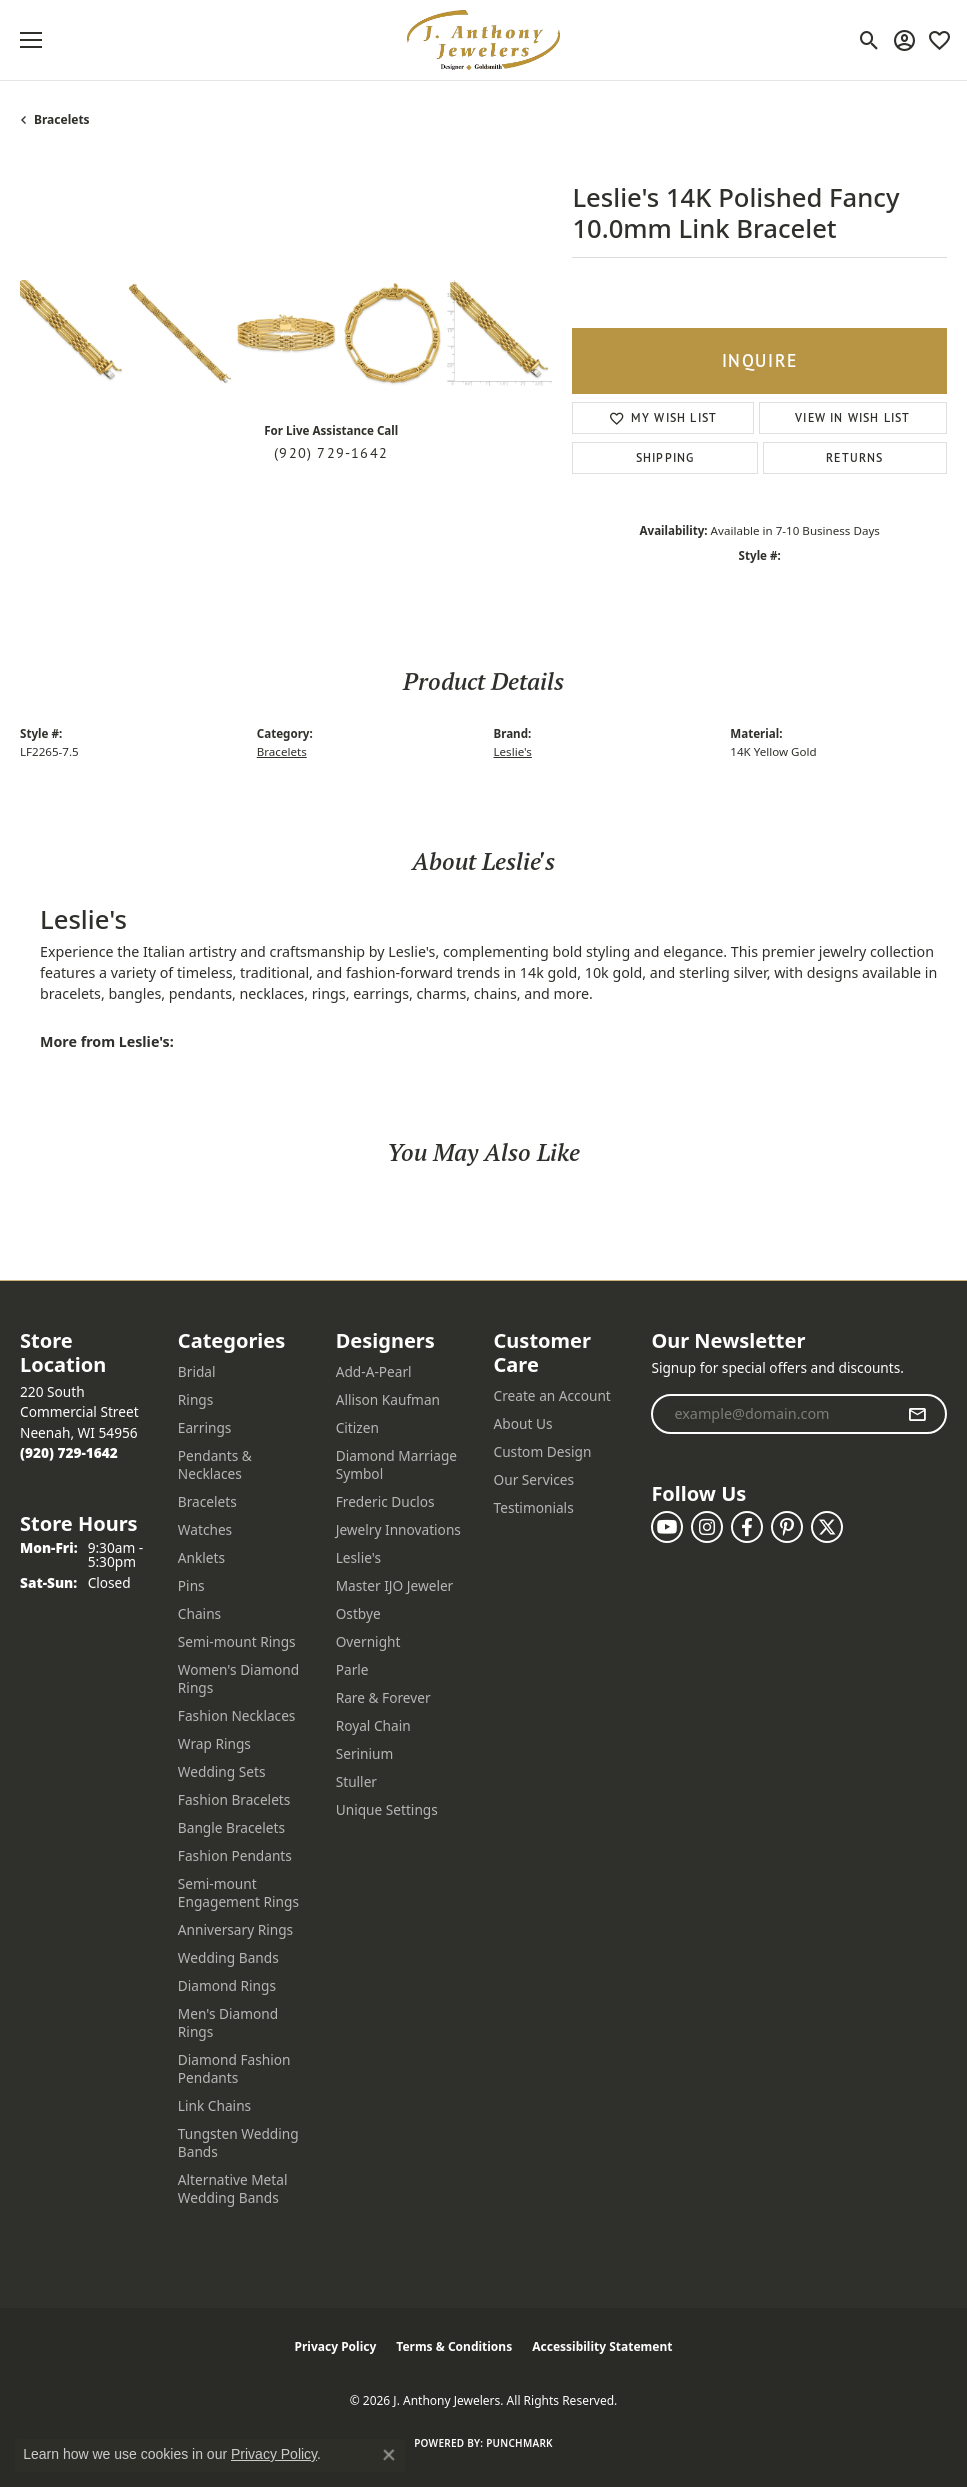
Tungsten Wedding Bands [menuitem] (238, 2142)
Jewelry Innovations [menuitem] (398, 1529)
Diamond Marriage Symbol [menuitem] (396, 1464)
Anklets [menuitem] (201, 1557)
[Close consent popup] (389, 2455)
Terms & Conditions (454, 2346)
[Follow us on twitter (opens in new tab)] (827, 1527)
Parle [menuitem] (352, 1669)
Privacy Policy (336, 2346)
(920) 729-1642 (331, 453)
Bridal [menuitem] (197, 1371)
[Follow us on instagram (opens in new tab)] (707, 1527)
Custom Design (543, 1451)
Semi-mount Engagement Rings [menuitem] (238, 1892)
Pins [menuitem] (191, 1585)
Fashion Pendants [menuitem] (235, 1855)
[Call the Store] (69, 1452)
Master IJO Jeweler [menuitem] (395, 1585)
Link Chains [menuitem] (214, 2105)
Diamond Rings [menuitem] (227, 1985)
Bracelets (62, 119)
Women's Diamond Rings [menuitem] (238, 1678)
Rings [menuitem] (195, 1399)
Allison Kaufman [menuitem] (388, 1399)
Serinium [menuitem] (365, 1753)
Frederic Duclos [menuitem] (385, 1501)
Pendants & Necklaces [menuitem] (215, 1464)
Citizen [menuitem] (357, 1427)
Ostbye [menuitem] (358, 1613)
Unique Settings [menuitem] (387, 1809)
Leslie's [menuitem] (358, 1557)
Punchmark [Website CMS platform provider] (519, 2443)
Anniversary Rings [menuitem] (235, 1929)
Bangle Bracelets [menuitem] (231, 1827)
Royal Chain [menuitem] (373, 1725)
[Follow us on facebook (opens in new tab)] (747, 1527)
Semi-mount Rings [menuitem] (237, 1641)
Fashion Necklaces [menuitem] (237, 1715)
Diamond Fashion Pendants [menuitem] (234, 2068)
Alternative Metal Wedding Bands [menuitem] (233, 2188)
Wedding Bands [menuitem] (228, 1957)
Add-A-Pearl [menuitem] (374, 1371)
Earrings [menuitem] (205, 1427)
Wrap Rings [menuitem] (214, 1743)
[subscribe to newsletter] (917, 1414)
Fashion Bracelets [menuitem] (234, 1799)
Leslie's (513, 751)
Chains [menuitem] (199, 1613)
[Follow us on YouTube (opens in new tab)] (667, 1527)
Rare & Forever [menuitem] (383, 1697)
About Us (523, 1423)
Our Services (534, 1479)
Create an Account (552, 1395)
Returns (854, 457)
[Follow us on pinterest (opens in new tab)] (787, 1527)
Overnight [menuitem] (368, 1641)
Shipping (665, 457)
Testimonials (534, 1507)
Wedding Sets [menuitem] (222, 1771)
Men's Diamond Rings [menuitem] (228, 2022)
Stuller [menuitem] (356, 1781)
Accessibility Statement (602, 2346)
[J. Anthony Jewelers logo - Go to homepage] (484, 40)
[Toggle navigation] (31, 40)
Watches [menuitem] (205, 1529)
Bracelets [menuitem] (207, 1501)
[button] (869, 40)
